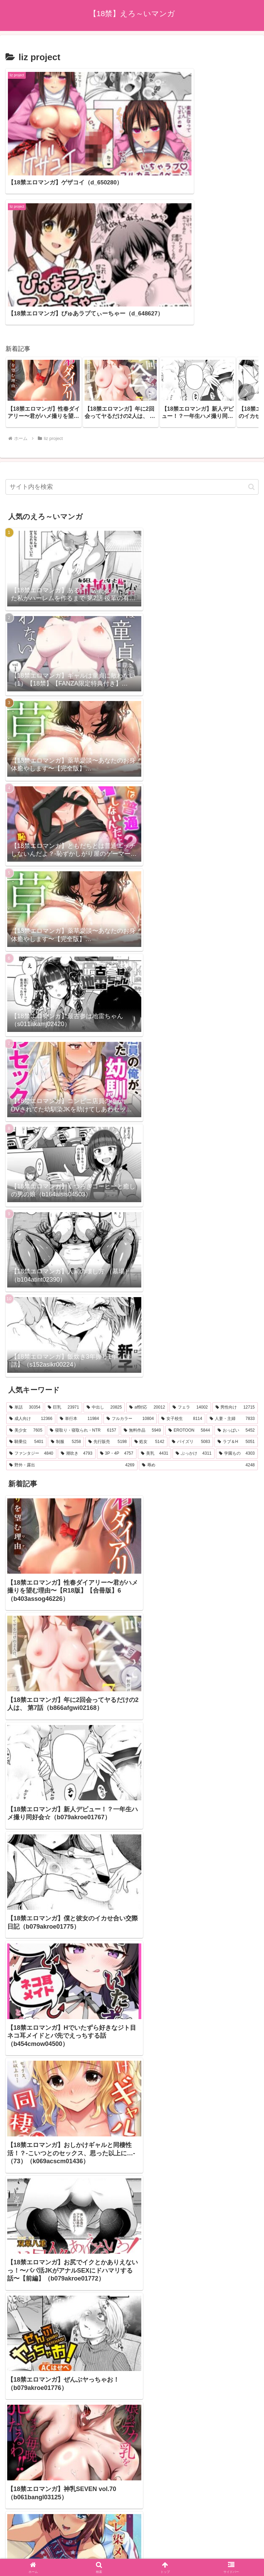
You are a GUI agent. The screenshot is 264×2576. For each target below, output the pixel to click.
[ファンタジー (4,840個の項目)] (31, 1296)
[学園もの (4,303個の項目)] (237, 1296)
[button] (246, 234)
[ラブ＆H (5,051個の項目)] (236, 1284)
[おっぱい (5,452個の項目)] (236, 1273)
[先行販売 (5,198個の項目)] (107, 1284)
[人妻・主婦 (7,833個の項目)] (232, 1261)
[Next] (24, 2545)
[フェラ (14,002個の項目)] (190, 1249)
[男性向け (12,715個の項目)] (235, 1249)
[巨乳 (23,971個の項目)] (63, 1249)
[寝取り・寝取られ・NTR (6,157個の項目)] (83, 1273)
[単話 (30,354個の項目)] (24, 1249)
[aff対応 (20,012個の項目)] (147, 1249)
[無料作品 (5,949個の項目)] (142, 1273)
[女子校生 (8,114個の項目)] (181, 1261)
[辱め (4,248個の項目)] (198, 1307)
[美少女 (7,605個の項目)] (25, 1273)
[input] (132, 329)
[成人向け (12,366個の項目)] (30, 1261)
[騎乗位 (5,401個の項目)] (26, 1284)
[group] (43, 234)
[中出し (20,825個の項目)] (104, 1249)
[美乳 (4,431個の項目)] (155, 1296)
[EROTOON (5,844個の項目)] (189, 1273)
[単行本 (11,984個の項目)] (79, 1261)
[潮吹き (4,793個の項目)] (77, 1296)
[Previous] (8, 2545)
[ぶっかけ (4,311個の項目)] (193, 1296)
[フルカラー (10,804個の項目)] (130, 1261)
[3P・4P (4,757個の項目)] (116, 1296)
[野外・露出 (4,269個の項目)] (72, 1307)
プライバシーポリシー (132, 2511)
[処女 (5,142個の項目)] (149, 1284)
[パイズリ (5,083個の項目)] (191, 1284)
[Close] (39, 2550)
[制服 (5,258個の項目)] (66, 1284)
